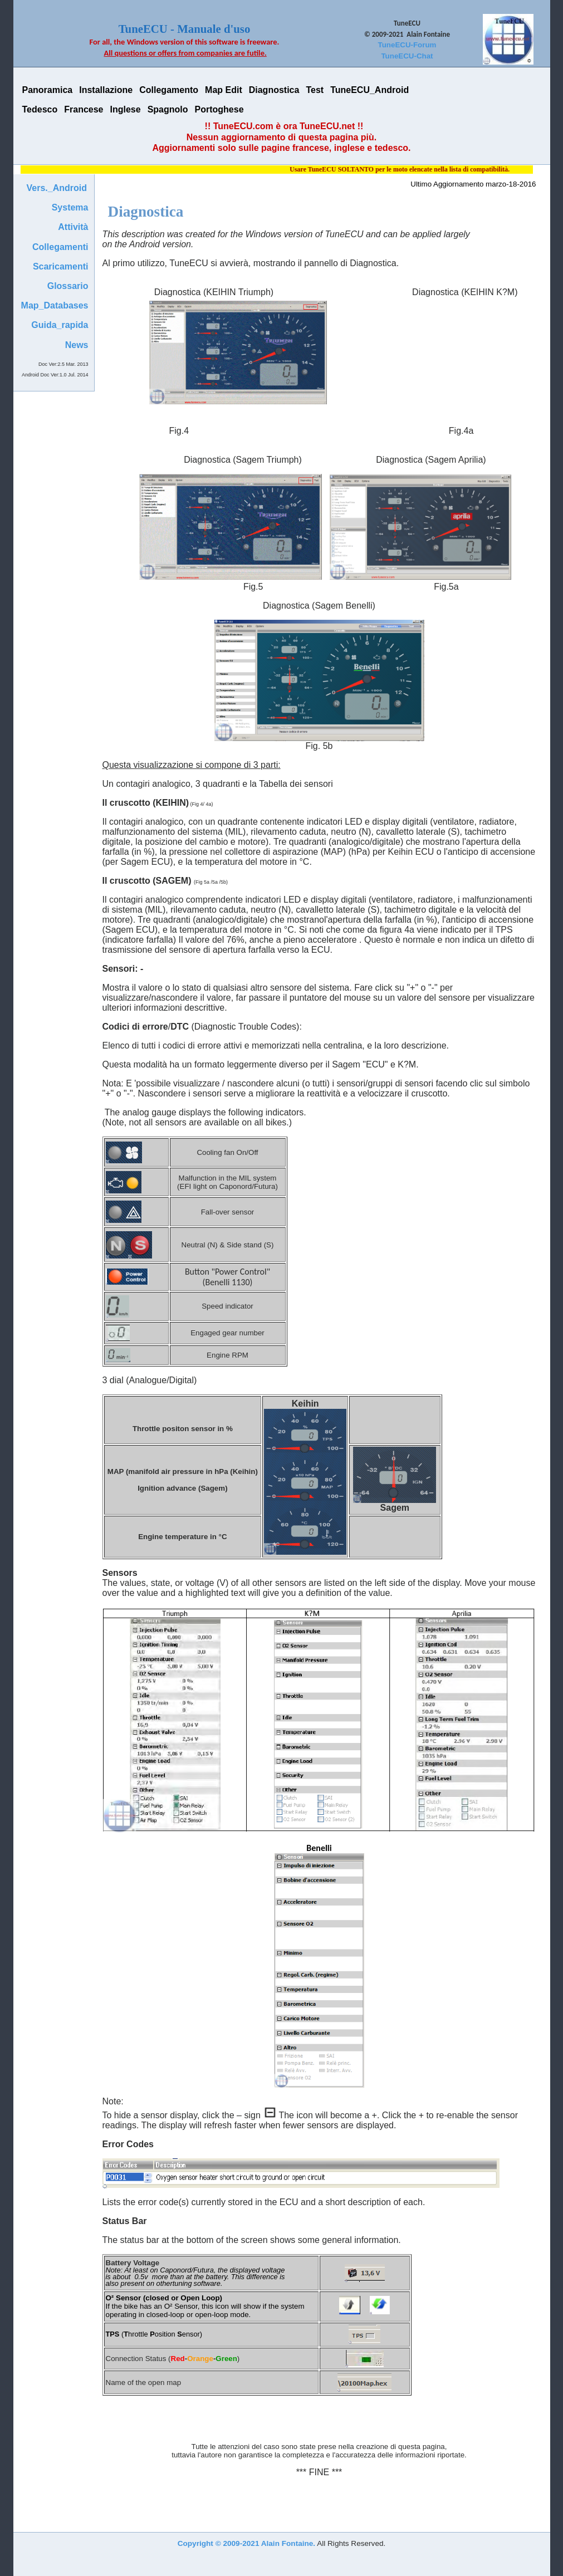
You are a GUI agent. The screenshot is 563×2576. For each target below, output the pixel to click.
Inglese (125, 109)
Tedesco (40, 109)
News (77, 345)
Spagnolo (168, 109)
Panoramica (47, 90)
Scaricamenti (61, 266)
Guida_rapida (59, 325)
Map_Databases (55, 305)
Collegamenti (60, 247)
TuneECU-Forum (407, 45)
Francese (83, 109)
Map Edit (223, 90)
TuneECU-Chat (407, 56)
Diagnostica (274, 90)
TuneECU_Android (369, 90)
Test (315, 90)
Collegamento (168, 90)
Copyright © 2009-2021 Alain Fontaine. (246, 2543)
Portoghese (219, 109)
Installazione (106, 90)
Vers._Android (57, 188)
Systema (70, 207)
